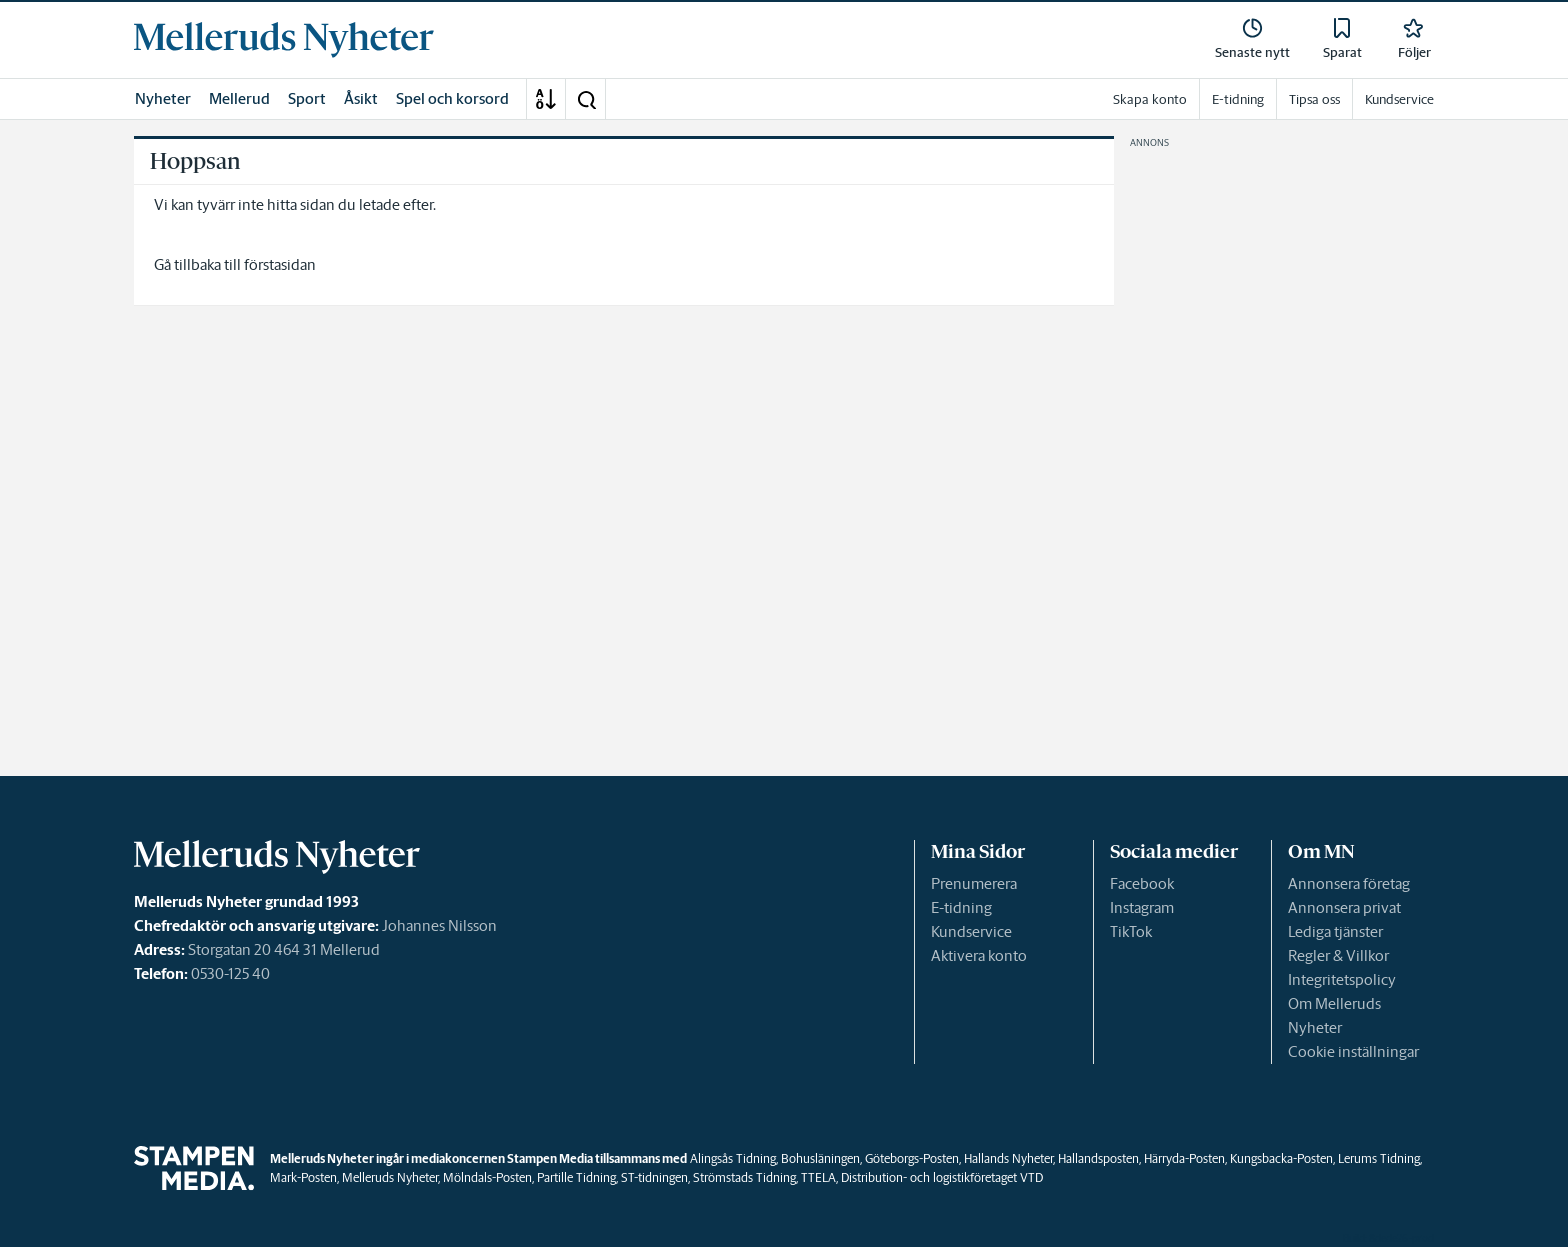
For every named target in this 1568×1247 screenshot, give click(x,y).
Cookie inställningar (1353, 1051)
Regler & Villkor (1338, 955)
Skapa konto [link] (1150, 99)
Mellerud (239, 98)
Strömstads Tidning (744, 1177)
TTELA (818, 1177)
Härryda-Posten (1184, 1158)
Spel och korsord (452, 98)
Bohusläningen (820, 1158)
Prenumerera (974, 883)
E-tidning (961, 907)
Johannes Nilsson (439, 925)
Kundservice (971, 931)
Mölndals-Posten (487, 1177)
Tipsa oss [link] (1314, 99)
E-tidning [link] (1238, 99)
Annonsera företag (1349, 883)
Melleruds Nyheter (390, 1177)
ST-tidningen (654, 1177)
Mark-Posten (303, 1177)
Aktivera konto (979, 955)
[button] (586, 99)
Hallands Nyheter (1008, 1158)
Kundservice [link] (1399, 99)
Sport (307, 98)
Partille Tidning (576, 1177)
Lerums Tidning (1379, 1158)
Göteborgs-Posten (912, 1158)
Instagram (1142, 907)
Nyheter (163, 98)
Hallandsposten (1098, 1158)
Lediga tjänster (1335, 931)
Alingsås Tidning (733, 1158)
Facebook (1142, 883)
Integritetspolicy (1342, 979)
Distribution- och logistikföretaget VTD (942, 1177)
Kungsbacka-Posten (1281, 1158)
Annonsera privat (1344, 907)
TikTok (1131, 931)
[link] (284, 40)
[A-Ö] (546, 99)
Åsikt (361, 98)
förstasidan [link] (280, 264)
